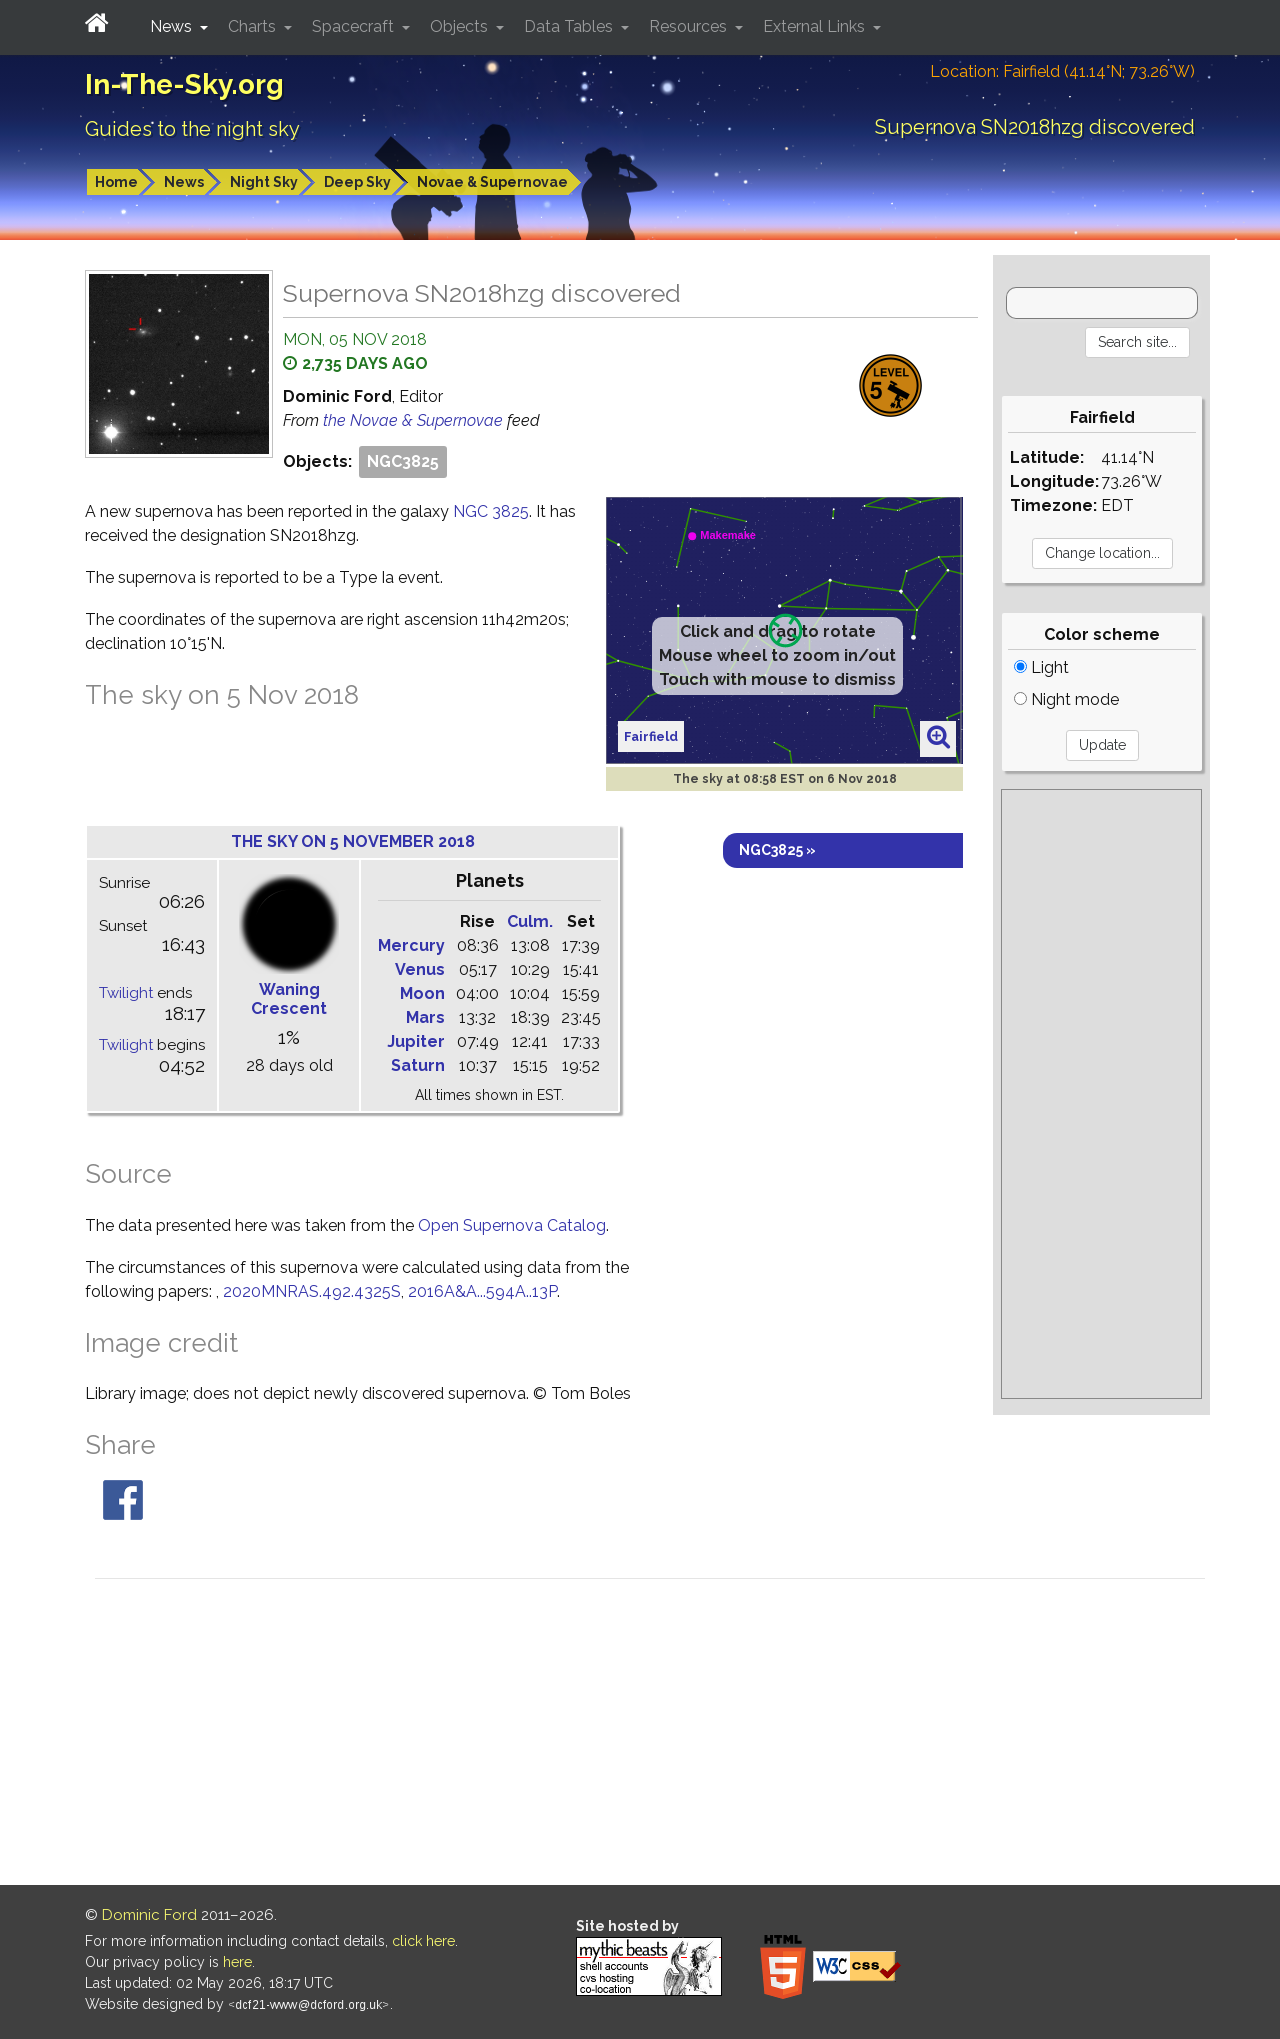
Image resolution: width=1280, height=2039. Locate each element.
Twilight (126, 993)
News (184, 182)
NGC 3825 (491, 511)
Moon (422, 993)
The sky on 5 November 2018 (353, 841)
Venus (420, 969)
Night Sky (264, 182)
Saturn (418, 1065)
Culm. (530, 921)
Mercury (411, 945)
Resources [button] (690, 26)
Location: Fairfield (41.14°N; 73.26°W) (1062, 71)
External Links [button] (816, 26)
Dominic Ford (149, 1915)
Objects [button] (461, 26)
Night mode (1066, 699)
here (237, 1962)
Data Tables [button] (570, 26)
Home (116, 182)
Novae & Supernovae (492, 182)
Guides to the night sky (192, 129)
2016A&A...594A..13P (482, 1291)
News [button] (173, 26)
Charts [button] (254, 26)
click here (423, 1941)
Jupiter (416, 1041)
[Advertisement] (1101, 1094)
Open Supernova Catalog (512, 1225)
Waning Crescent (289, 999)
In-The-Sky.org (184, 84)
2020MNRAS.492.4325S (312, 1291)
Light (1041, 667)
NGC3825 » (777, 850)
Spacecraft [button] (355, 26)
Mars (425, 1017)
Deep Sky (357, 182)
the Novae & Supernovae (415, 420)
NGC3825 (403, 461)
